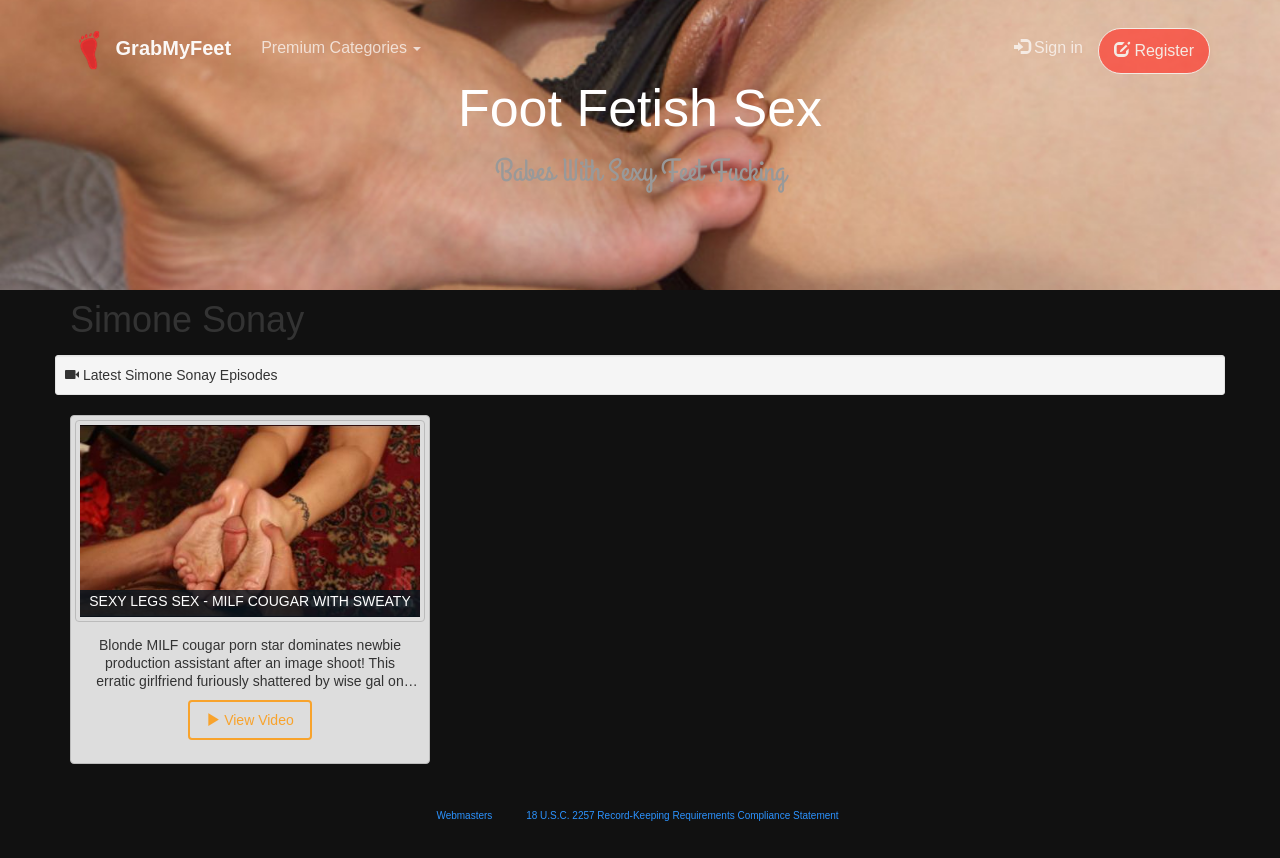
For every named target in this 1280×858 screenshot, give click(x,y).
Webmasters (464, 815)
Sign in (1048, 47)
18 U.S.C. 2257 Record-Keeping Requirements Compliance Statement (682, 815)
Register (1154, 50)
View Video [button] (249, 720)
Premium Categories (341, 47)
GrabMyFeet (150, 50)
